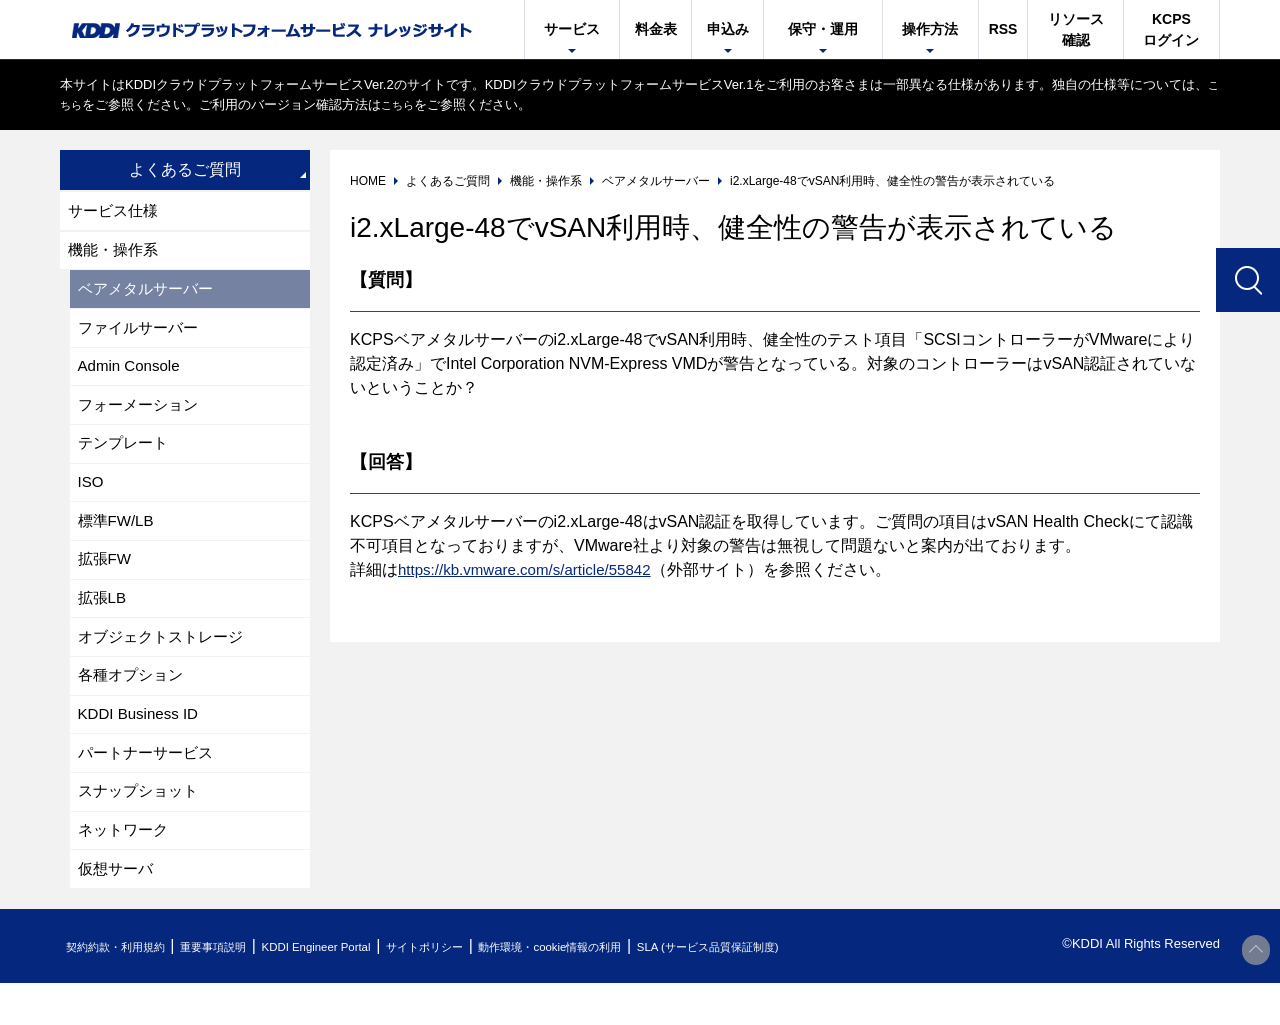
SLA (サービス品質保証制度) (830, 988)
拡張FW (106, 581)
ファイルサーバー (142, 335)
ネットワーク (126, 868)
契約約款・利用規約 (126, 988)
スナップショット (142, 827)
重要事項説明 (244, 988)
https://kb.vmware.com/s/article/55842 (532, 569)
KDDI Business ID (142, 745)
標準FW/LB (118, 540)
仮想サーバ (118, 909)
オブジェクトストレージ (166, 663)
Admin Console (132, 376)
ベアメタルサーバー (150, 294)
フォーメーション (142, 417)
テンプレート (126, 458)
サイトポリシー (493, 988)
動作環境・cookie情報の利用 (643, 988)
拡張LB (104, 622)
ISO (92, 499)
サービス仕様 (116, 211)
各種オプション (134, 704)
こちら (79, 104)
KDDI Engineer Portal (365, 988)
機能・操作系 (116, 253)
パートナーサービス (150, 786)
